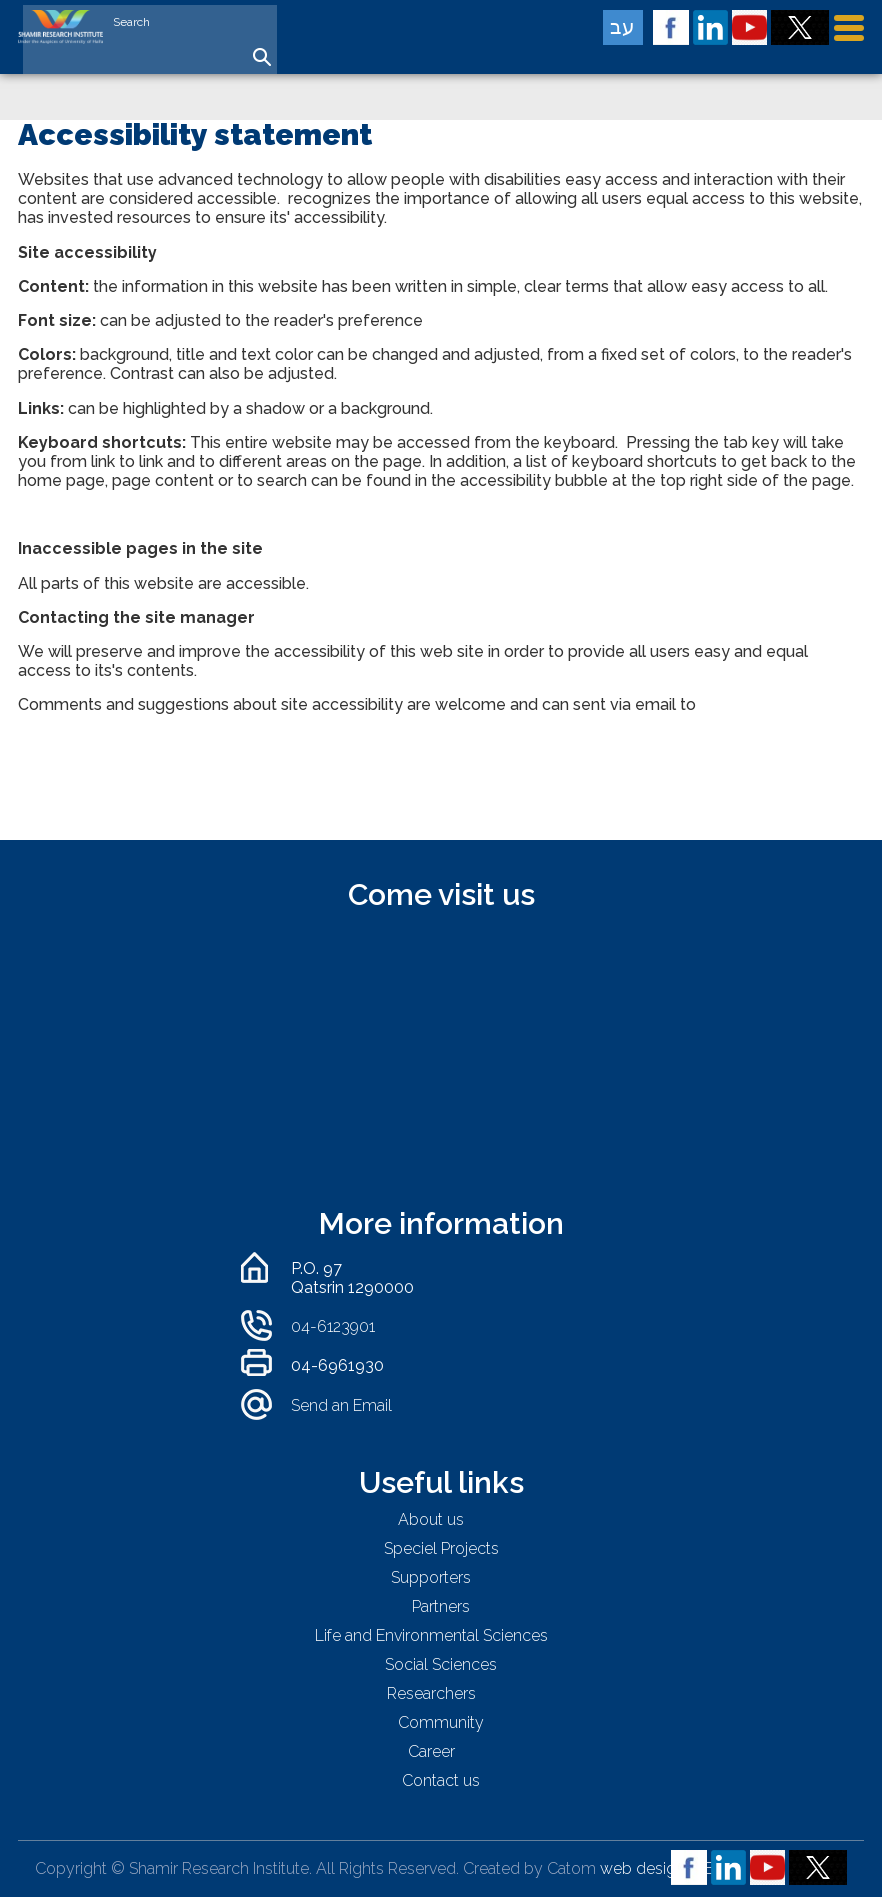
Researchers (431, 1693)
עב (622, 27)
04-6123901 (333, 1326)
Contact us (441, 1780)
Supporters (431, 1577)
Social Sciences (441, 1664)
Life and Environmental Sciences (431, 1635)
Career (431, 1751)
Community (441, 1722)
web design (642, 1868)
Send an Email (341, 1405)
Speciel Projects (441, 1548)
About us (431, 1519)
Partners (441, 1606)
